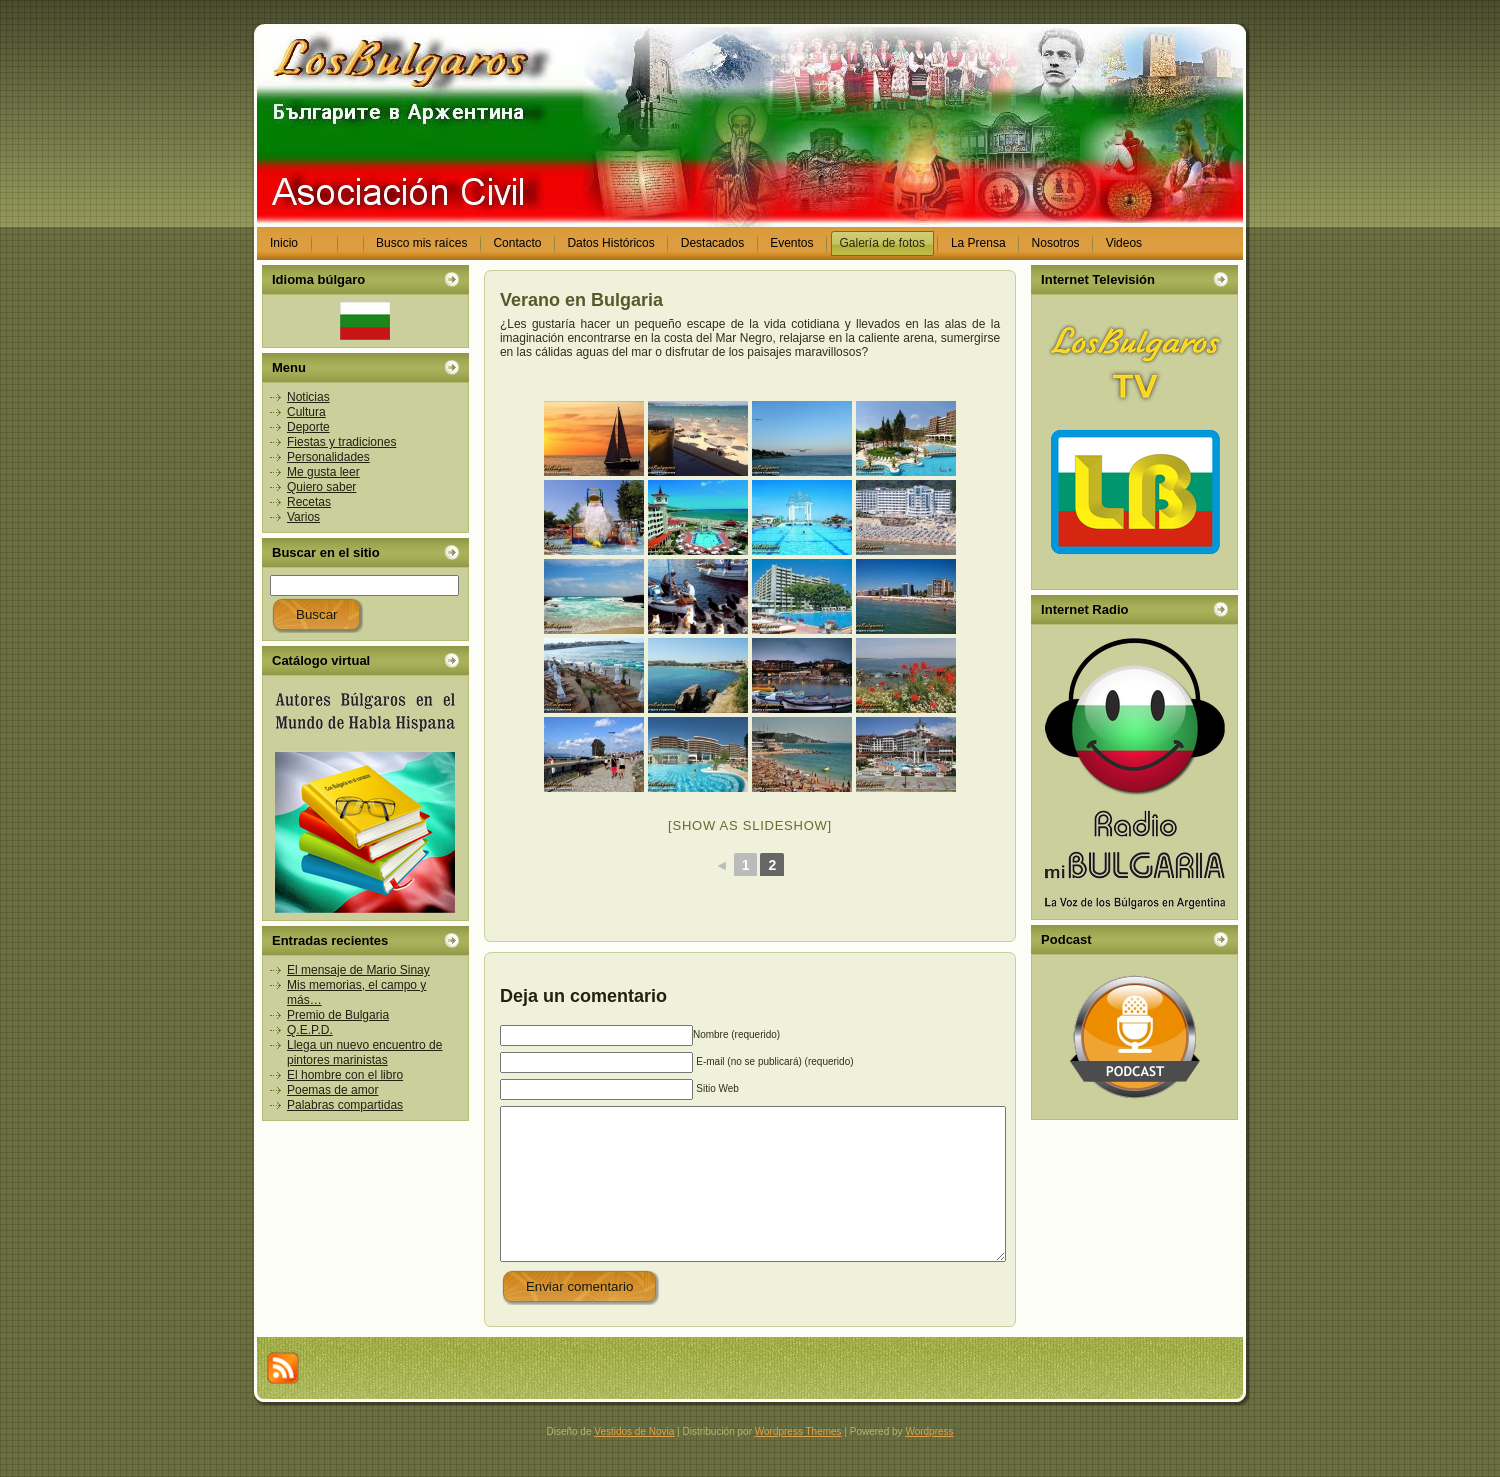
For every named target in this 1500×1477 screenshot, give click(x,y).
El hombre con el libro (345, 1075)
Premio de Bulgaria (338, 1015)
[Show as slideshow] (750, 825)
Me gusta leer (323, 472)
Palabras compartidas (345, 1105)
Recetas (309, 502)
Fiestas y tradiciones (341, 442)
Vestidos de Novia (634, 1461)
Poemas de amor (332, 1090)
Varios (303, 517)
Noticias (308, 397)
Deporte (308, 427)
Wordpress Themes (798, 1461)
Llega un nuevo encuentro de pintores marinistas (364, 1052)
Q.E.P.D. (310, 1030)
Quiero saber (321, 487)
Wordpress (929, 1461)
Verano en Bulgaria (581, 300)
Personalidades (328, 457)
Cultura (306, 412)
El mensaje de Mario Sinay (358, 970)
